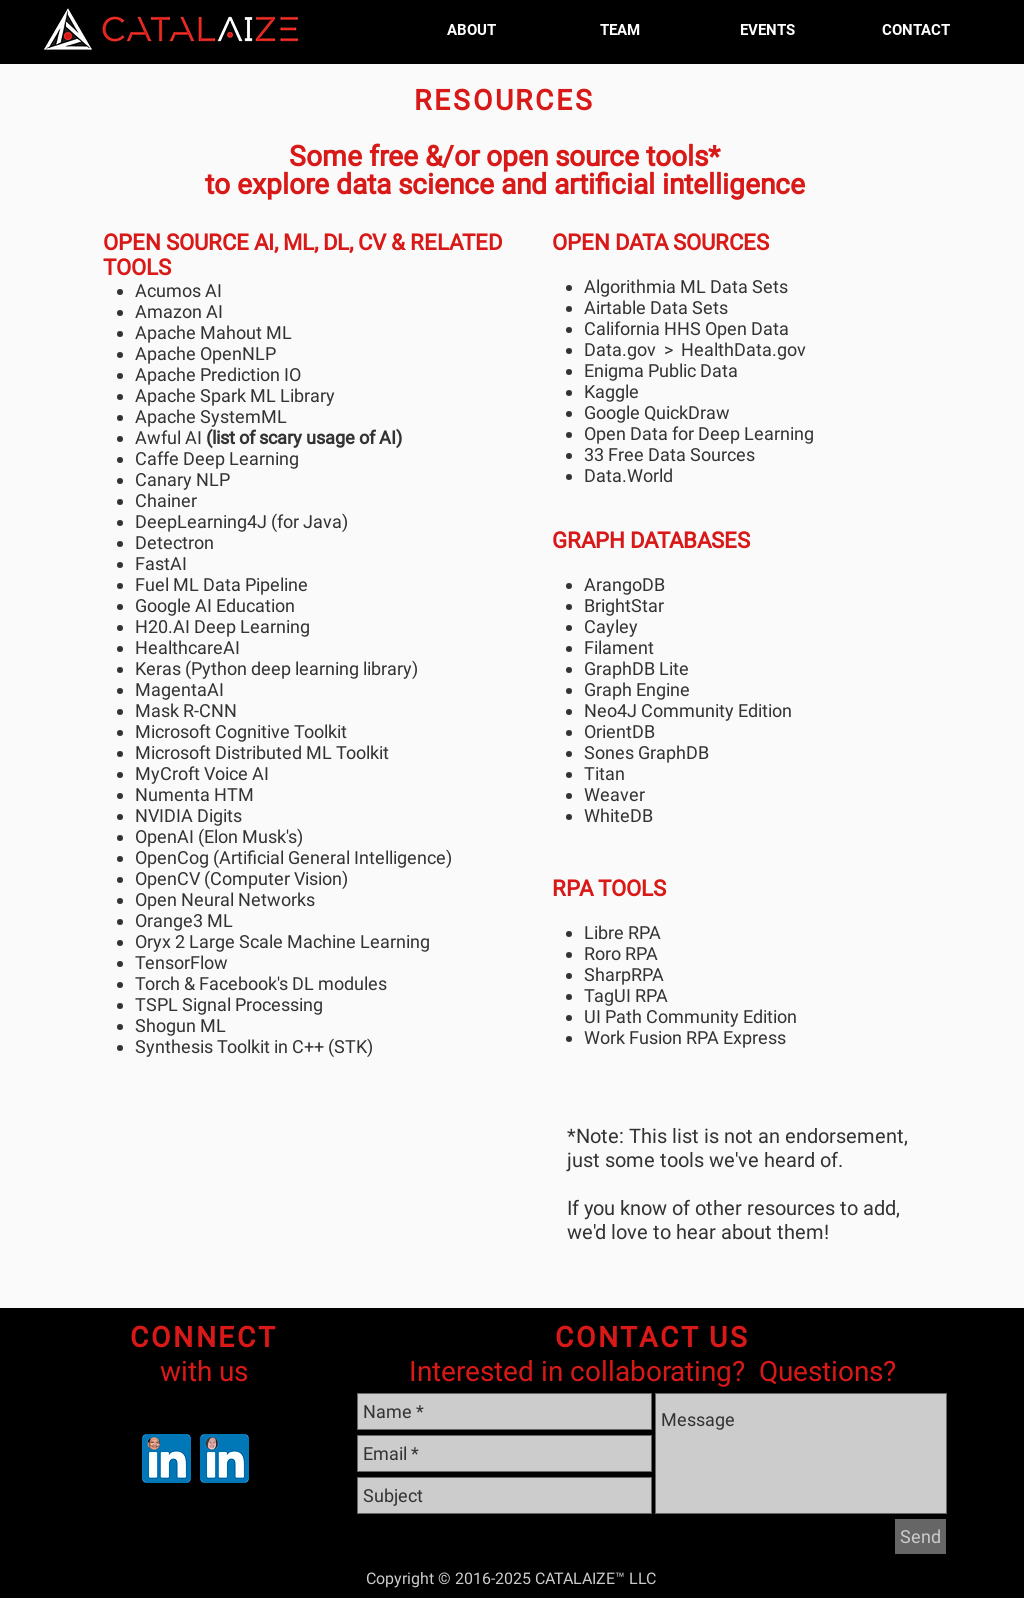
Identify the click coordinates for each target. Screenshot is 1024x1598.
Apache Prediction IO (218, 374)
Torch (157, 983)
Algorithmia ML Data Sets (686, 286)
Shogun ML (180, 1025)
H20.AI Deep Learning (222, 626)
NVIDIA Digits (188, 815)
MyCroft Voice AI (202, 773)
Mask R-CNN (186, 710)
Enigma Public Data (661, 370)
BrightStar (624, 605)
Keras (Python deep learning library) (276, 668)
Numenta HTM (194, 794)
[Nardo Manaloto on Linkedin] (166, 1458)
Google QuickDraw (657, 412)
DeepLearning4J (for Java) (241, 521)
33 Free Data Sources (671, 454)
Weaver (614, 794)
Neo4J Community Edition (688, 710)
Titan (604, 773)
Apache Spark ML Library (235, 395)
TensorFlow (181, 962)
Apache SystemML (211, 416)
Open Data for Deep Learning (699, 433)
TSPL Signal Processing (229, 1004)
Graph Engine (637, 689)
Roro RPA (621, 953)
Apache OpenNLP (205, 353)
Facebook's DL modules (293, 983)
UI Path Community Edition (690, 1016)
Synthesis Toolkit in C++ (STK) (254, 1046)
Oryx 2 (160, 941)
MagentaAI (179, 689)
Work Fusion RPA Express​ (685, 1037)
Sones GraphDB (646, 752)
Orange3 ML (184, 920)
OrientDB (619, 731)
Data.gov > (632, 349)
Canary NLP (182, 479)
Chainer (166, 500)
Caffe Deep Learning (217, 458)
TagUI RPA (626, 995)
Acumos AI (178, 290)
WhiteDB (618, 815)
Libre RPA (622, 932)
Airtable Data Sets (656, 307)
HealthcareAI (187, 647)
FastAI (161, 563)
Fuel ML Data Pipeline (221, 584)
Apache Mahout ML (213, 332)
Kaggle (611, 391)
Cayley (611, 626)
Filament (619, 647)
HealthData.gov (743, 349)
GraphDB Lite (636, 668)
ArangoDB (624, 584)
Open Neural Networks (225, 899)
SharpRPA (624, 974)
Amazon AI (179, 311)
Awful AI (168, 437)
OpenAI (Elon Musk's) (219, 836)
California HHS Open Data (686, 328)
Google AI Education (215, 605)
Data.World (628, 475)
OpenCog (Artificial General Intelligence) (293, 857)
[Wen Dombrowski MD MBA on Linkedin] (224, 1458)
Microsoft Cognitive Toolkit (241, 731)
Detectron (174, 542)
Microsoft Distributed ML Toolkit (262, 752)
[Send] (920, 1536)
